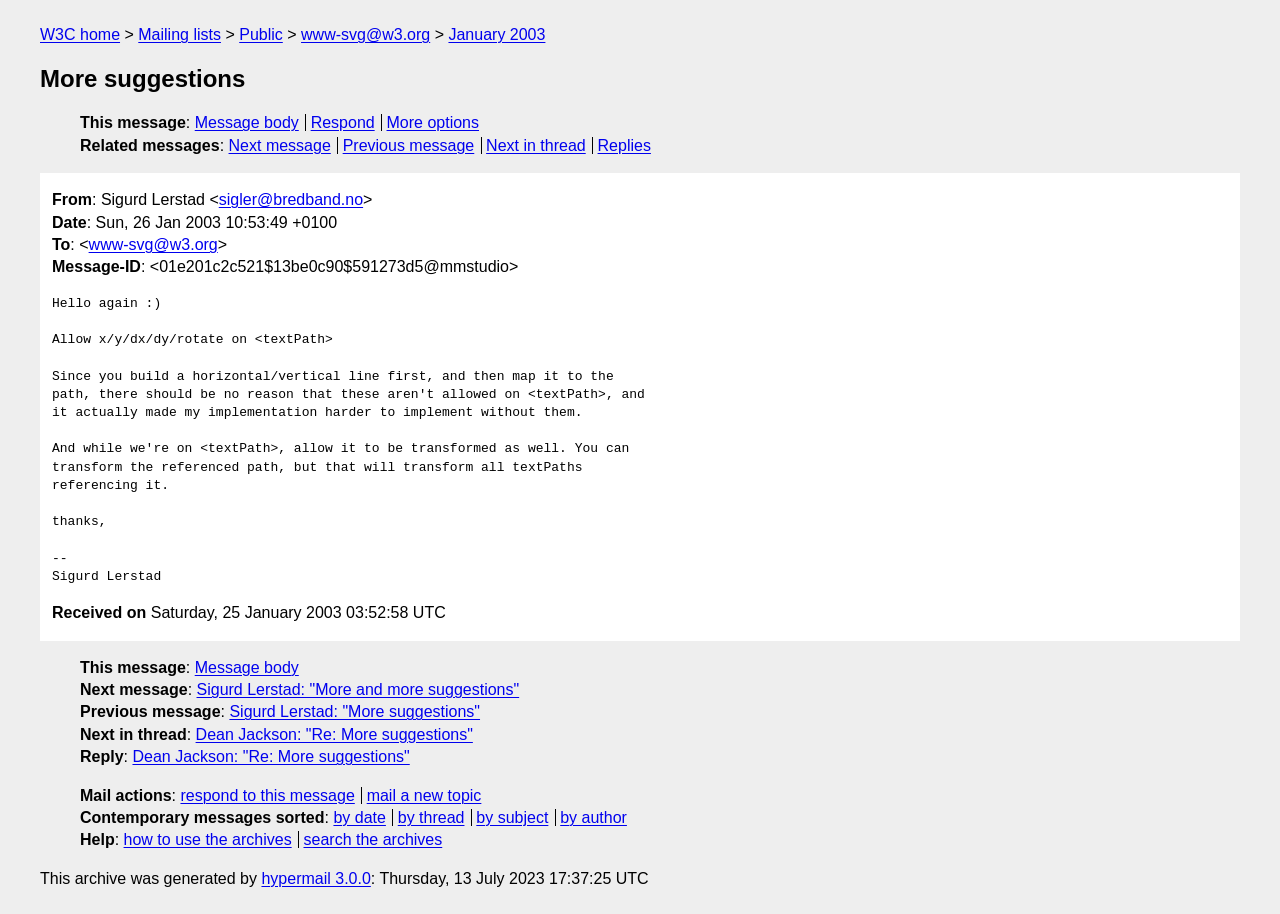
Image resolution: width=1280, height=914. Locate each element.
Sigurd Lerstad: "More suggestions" (354, 711)
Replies (624, 145)
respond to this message (267, 795)
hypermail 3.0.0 (315, 878)
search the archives (373, 839)
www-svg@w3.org (365, 34)
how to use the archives (208, 839)
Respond (343, 122)
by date (359, 817)
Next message (280, 145)
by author (593, 817)
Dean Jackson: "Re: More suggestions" (334, 734)
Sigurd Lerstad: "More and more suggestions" (358, 689)
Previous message (409, 145)
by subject (512, 817)
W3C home (80, 34)
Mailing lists (179, 34)
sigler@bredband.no (291, 199)
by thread (431, 817)
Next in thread (536, 145)
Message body (247, 122)
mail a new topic (424, 795)
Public (261, 34)
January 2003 (496, 34)
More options (433, 122)
